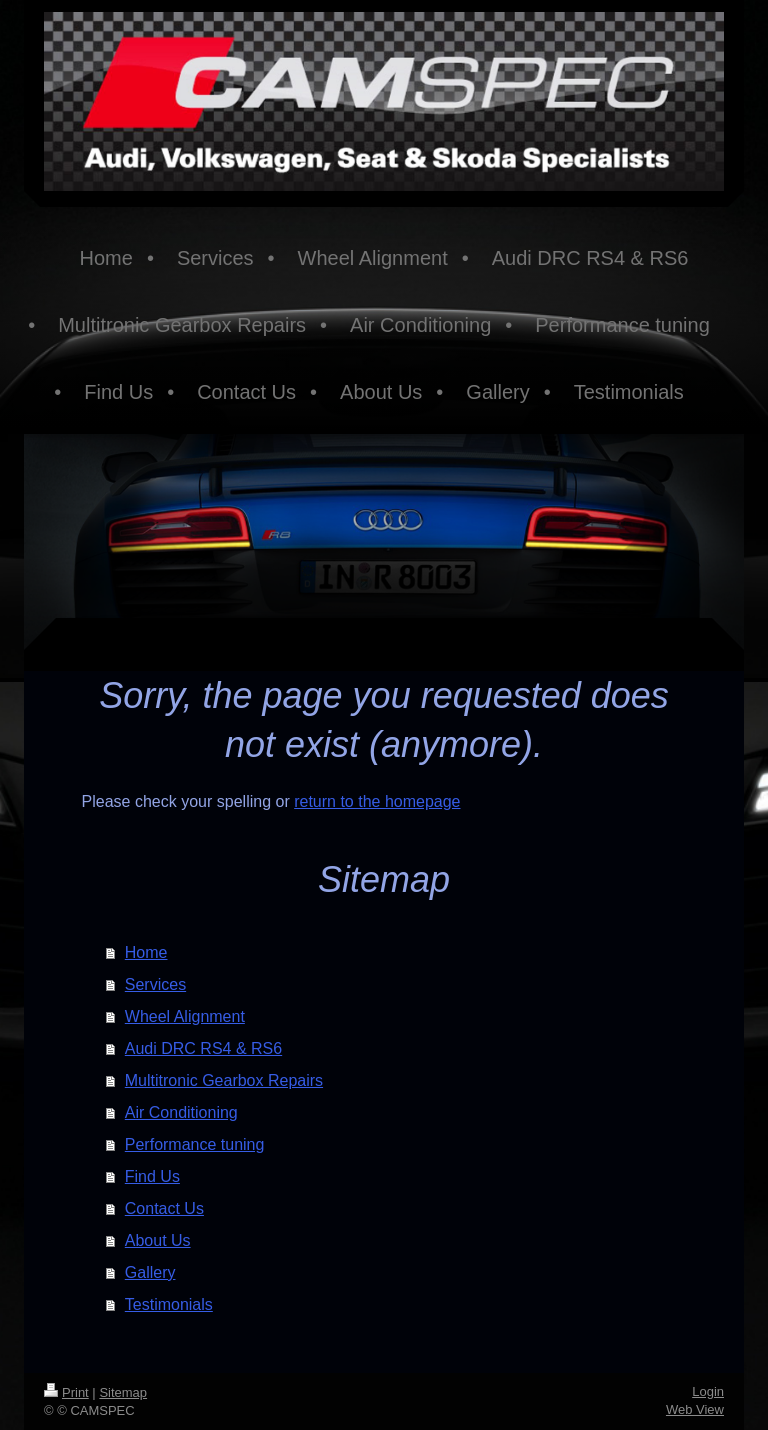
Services (155, 984)
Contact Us (164, 1208)
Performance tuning (195, 1144)
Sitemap (123, 1392)
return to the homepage (377, 801)
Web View (695, 1409)
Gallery (150, 1272)
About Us (158, 1240)
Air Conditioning (181, 1112)
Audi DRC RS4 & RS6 (203, 1048)
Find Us (152, 1176)
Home (146, 952)
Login (708, 1391)
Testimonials (169, 1304)
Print (66, 1392)
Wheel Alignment (185, 1016)
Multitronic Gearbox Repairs (224, 1080)
